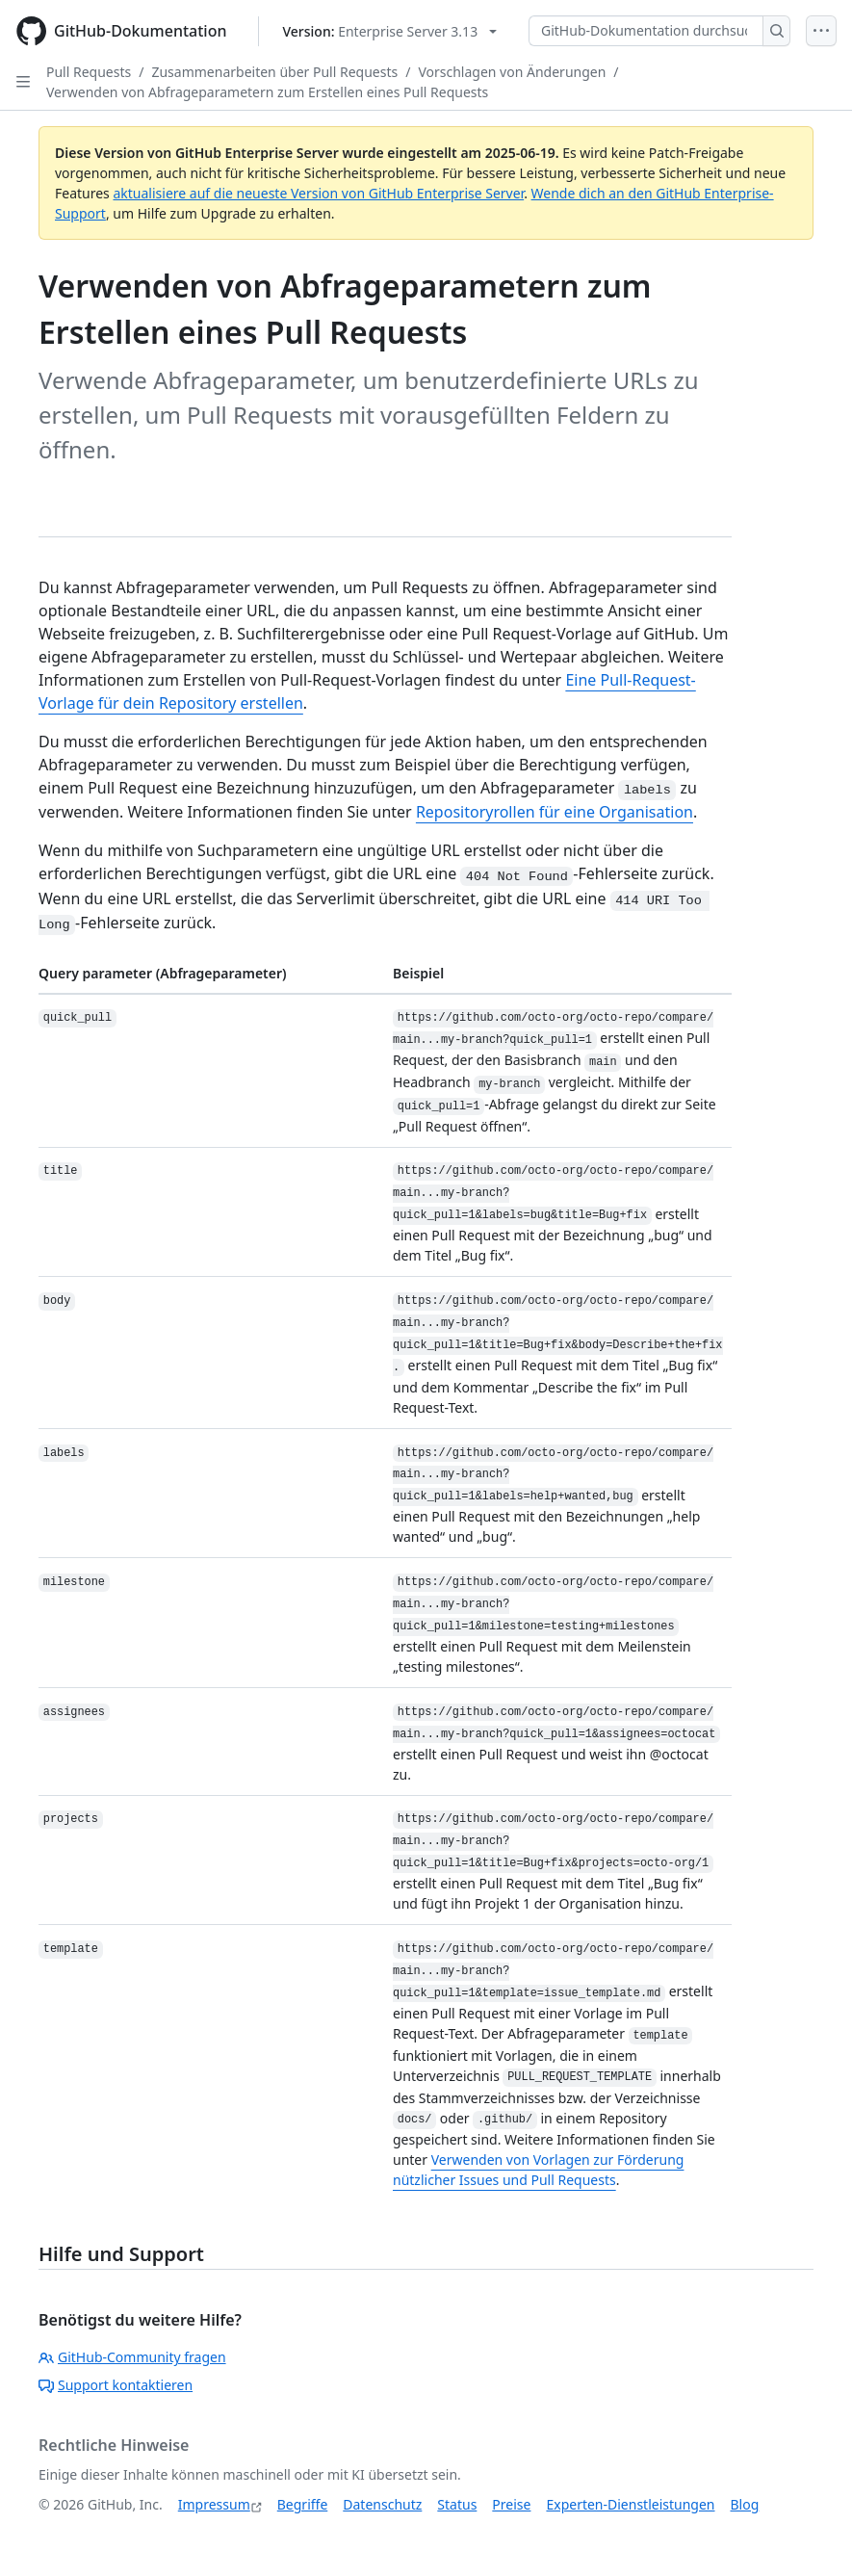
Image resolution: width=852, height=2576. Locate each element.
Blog (745, 2504)
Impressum (214, 2504)
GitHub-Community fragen (132, 2357)
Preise (511, 2504)
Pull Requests (88, 72)
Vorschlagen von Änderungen (512, 72)
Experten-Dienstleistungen (630, 2504)
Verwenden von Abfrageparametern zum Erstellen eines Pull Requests (267, 92)
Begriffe (302, 2504)
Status (457, 2504)
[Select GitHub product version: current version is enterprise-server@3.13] (390, 31)
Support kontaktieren (116, 2385)
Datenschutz (382, 2504)
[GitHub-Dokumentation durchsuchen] (645, 30)
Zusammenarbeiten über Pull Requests (274, 72)
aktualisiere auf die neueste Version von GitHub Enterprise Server (318, 193)
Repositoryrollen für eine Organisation (554, 811)
